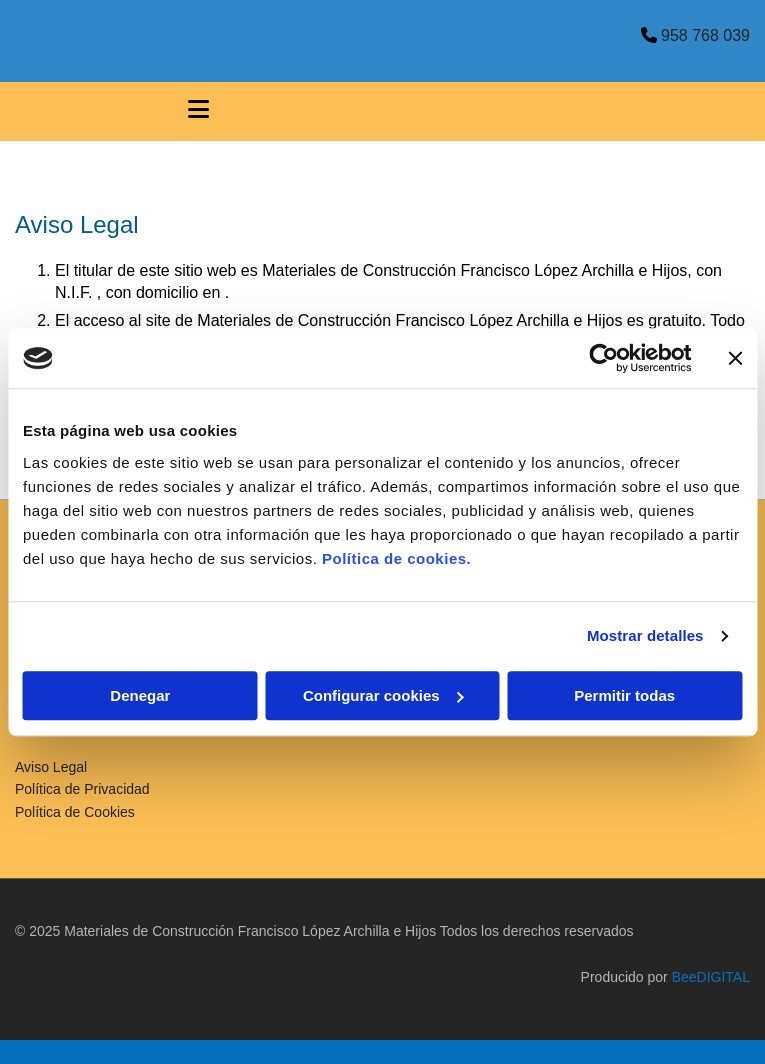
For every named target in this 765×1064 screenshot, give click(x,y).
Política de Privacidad (82, 789)
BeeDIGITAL (711, 977)
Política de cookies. (396, 558)
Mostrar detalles (645, 635)
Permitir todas (624, 695)
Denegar (140, 695)
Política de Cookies (75, 812)
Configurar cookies (383, 695)
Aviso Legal (51, 767)
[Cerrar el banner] (735, 358)
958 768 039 (705, 35)
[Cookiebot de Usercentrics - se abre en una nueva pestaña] (603, 358)
